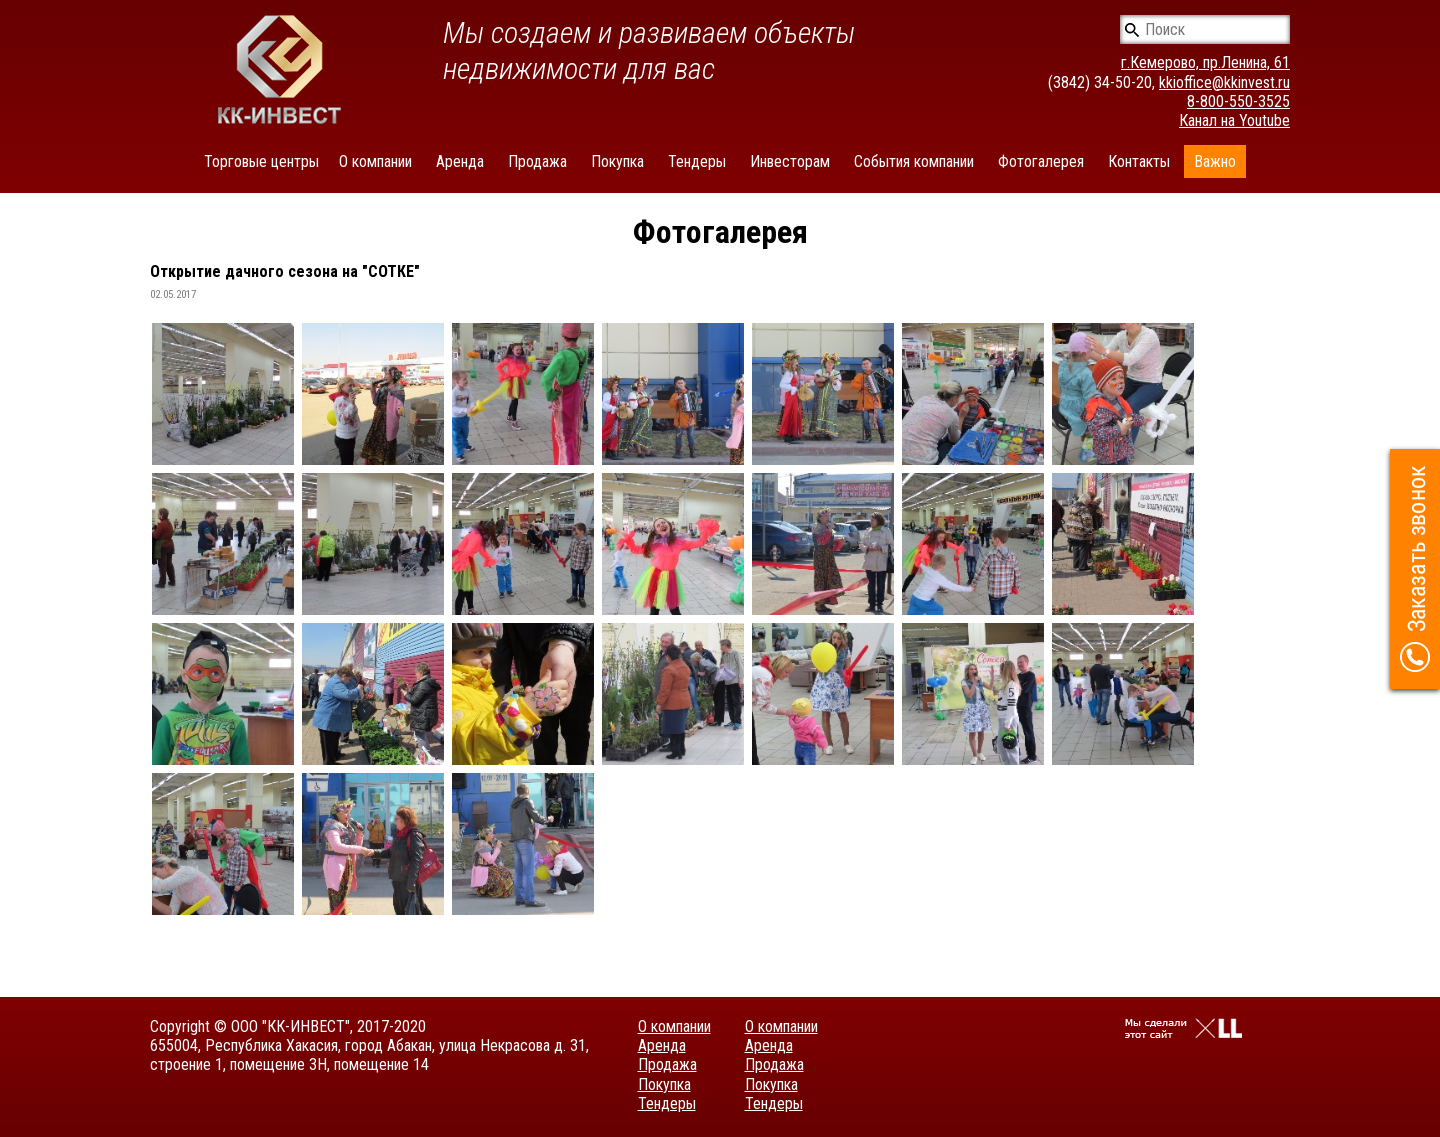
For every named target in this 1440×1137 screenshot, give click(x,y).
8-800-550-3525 (1238, 101)
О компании (375, 161)
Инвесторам (790, 161)
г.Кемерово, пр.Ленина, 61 (1205, 62)
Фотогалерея (1041, 161)
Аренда (460, 161)
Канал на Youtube (1234, 120)
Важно (1215, 161)
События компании (914, 161)
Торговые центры (261, 161)
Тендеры (697, 161)
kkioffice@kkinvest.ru (1224, 82)
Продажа (537, 161)
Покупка (617, 161)
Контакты (1139, 161)
